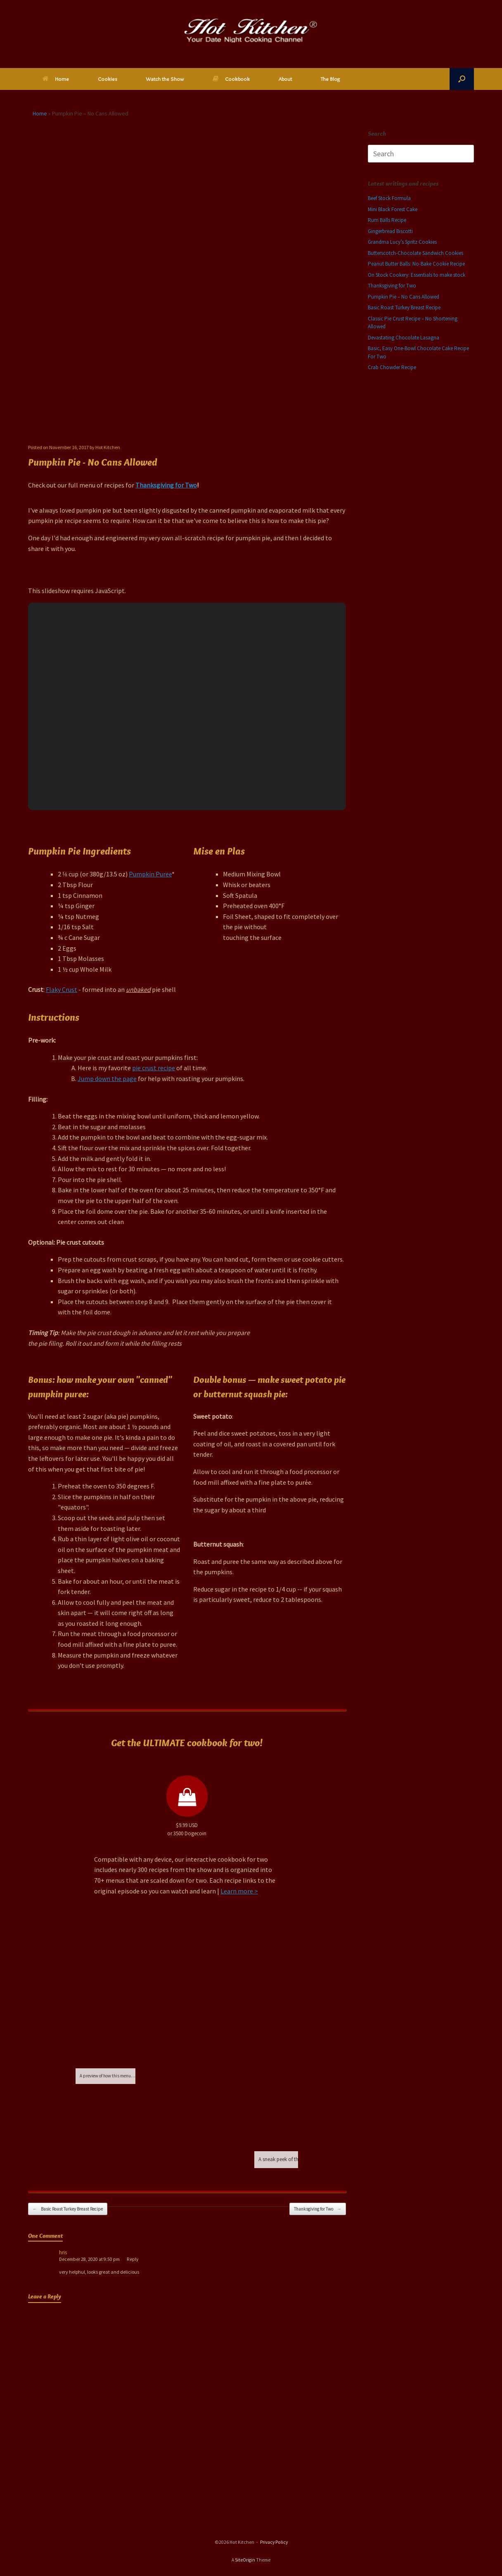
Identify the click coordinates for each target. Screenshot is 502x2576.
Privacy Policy (274, 2542)
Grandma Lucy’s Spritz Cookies (402, 241)
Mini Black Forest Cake (392, 209)
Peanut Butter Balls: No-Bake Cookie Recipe (416, 263)
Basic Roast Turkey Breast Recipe (68, 2209)
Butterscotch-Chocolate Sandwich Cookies (415, 253)
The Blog (330, 78)
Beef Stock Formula (389, 198)
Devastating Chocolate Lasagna (403, 337)
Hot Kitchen (107, 447)
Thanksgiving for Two (166, 485)
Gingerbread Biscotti (390, 231)
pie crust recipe (153, 1068)
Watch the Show (165, 78)
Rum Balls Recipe (387, 220)
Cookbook (231, 78)
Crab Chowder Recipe (392, 367)
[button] (462, 79)
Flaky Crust (61, 989)
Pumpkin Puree (150, 874)
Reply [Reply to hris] (132, 2259)
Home (56, 78)
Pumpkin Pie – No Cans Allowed (403, 296)
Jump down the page (107, 1078)
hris (63, 2252)
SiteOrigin (245, 2560)
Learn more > (239, 1891)
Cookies (107, 78)
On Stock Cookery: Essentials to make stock (416, 274)
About (285, 78)
